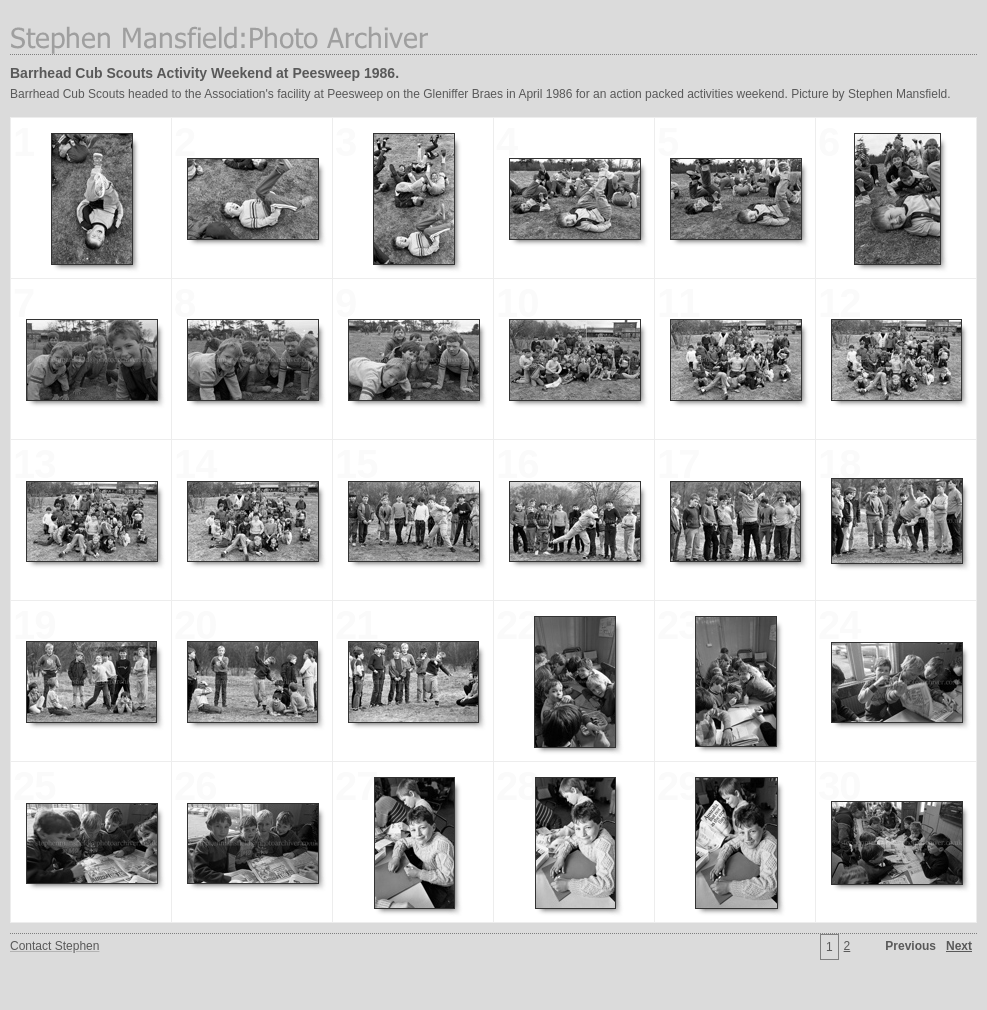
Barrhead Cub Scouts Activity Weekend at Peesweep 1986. (204, 73)
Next (959, 946)
